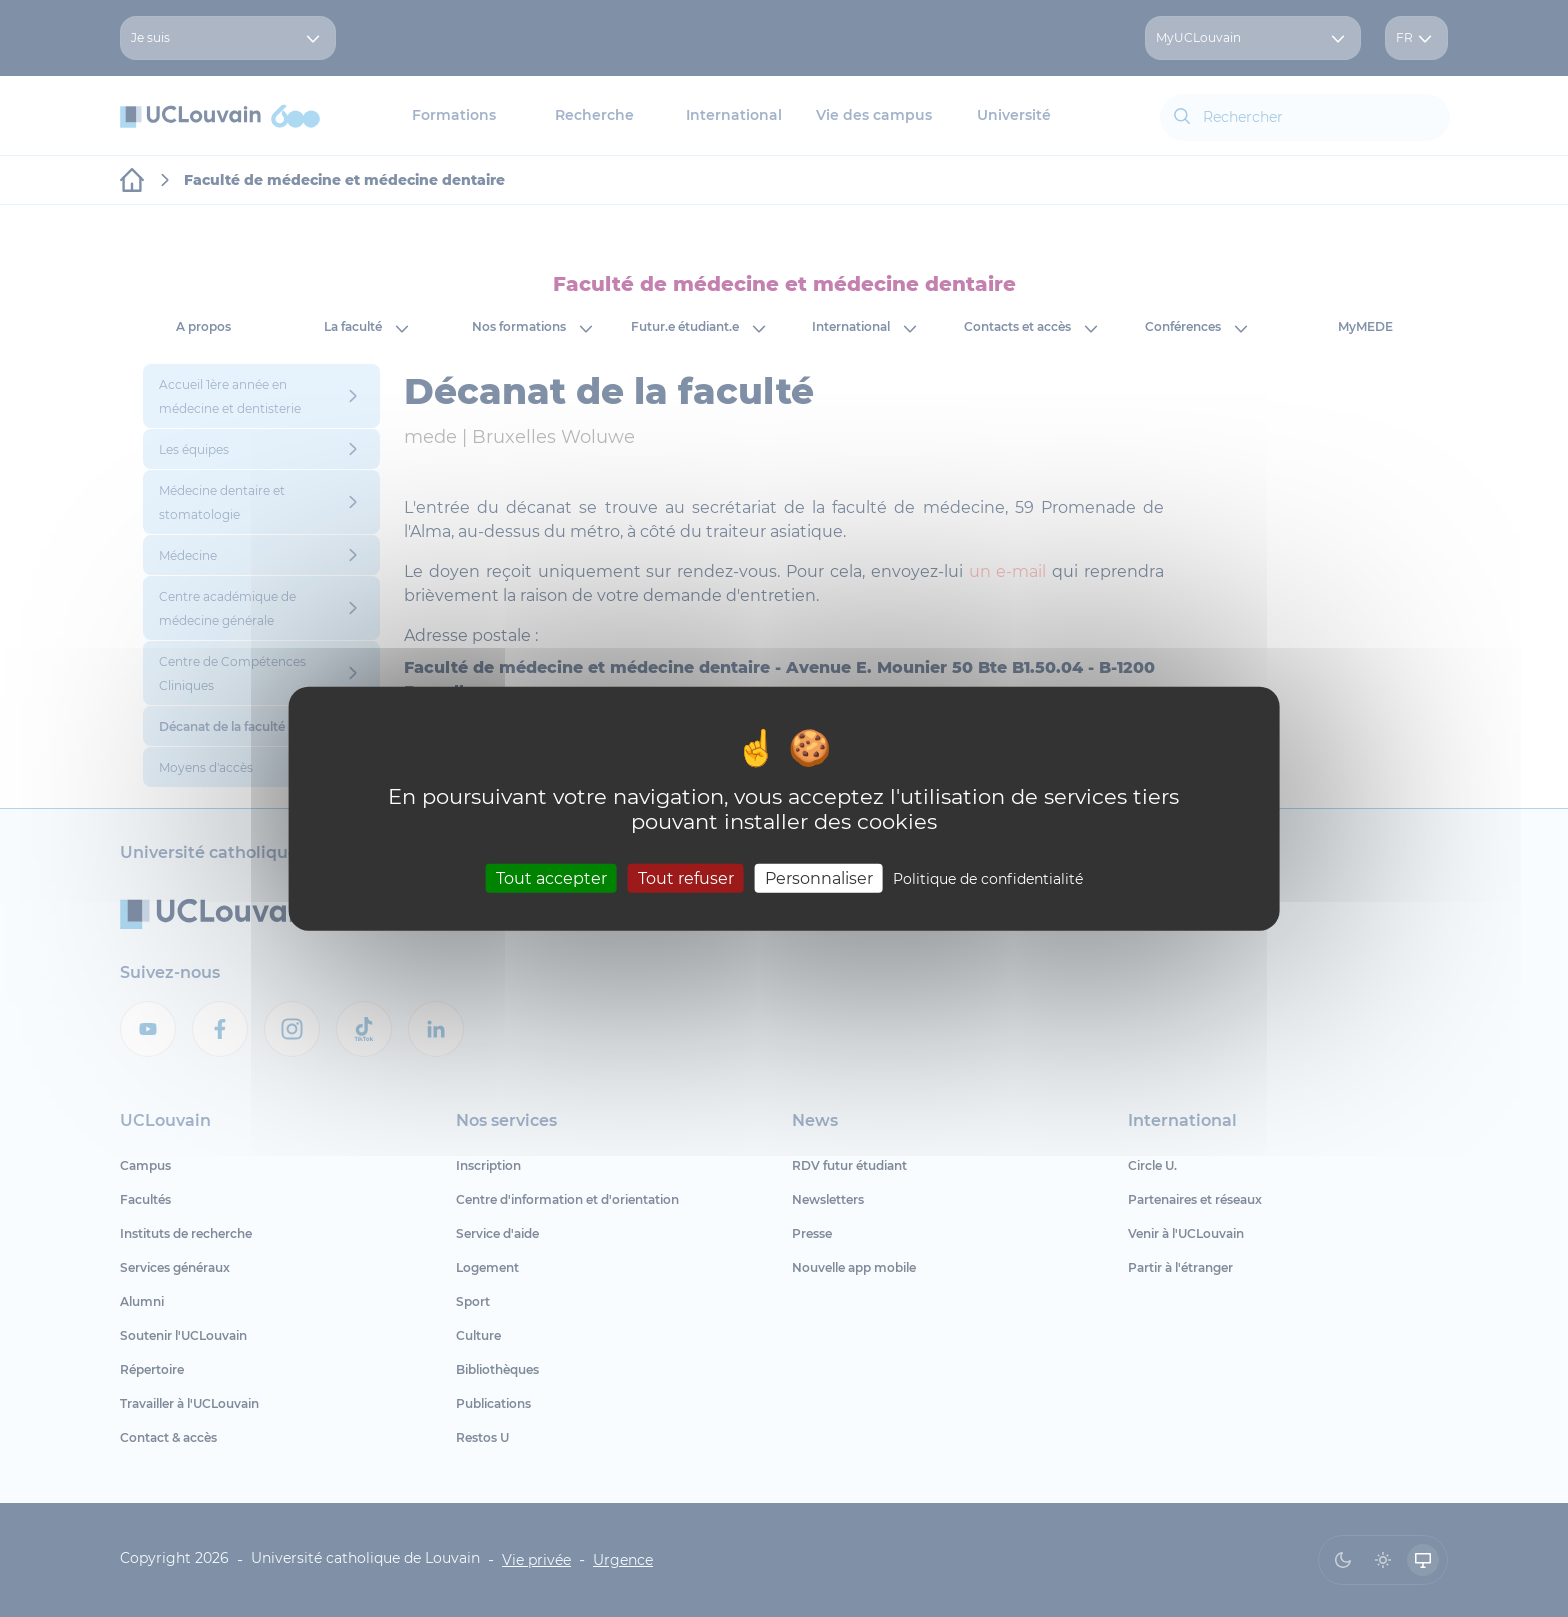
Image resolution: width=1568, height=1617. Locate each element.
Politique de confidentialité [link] (988, 879)
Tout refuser (686, 878)
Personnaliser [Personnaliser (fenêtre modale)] (819, 878)
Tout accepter (551, 878)
